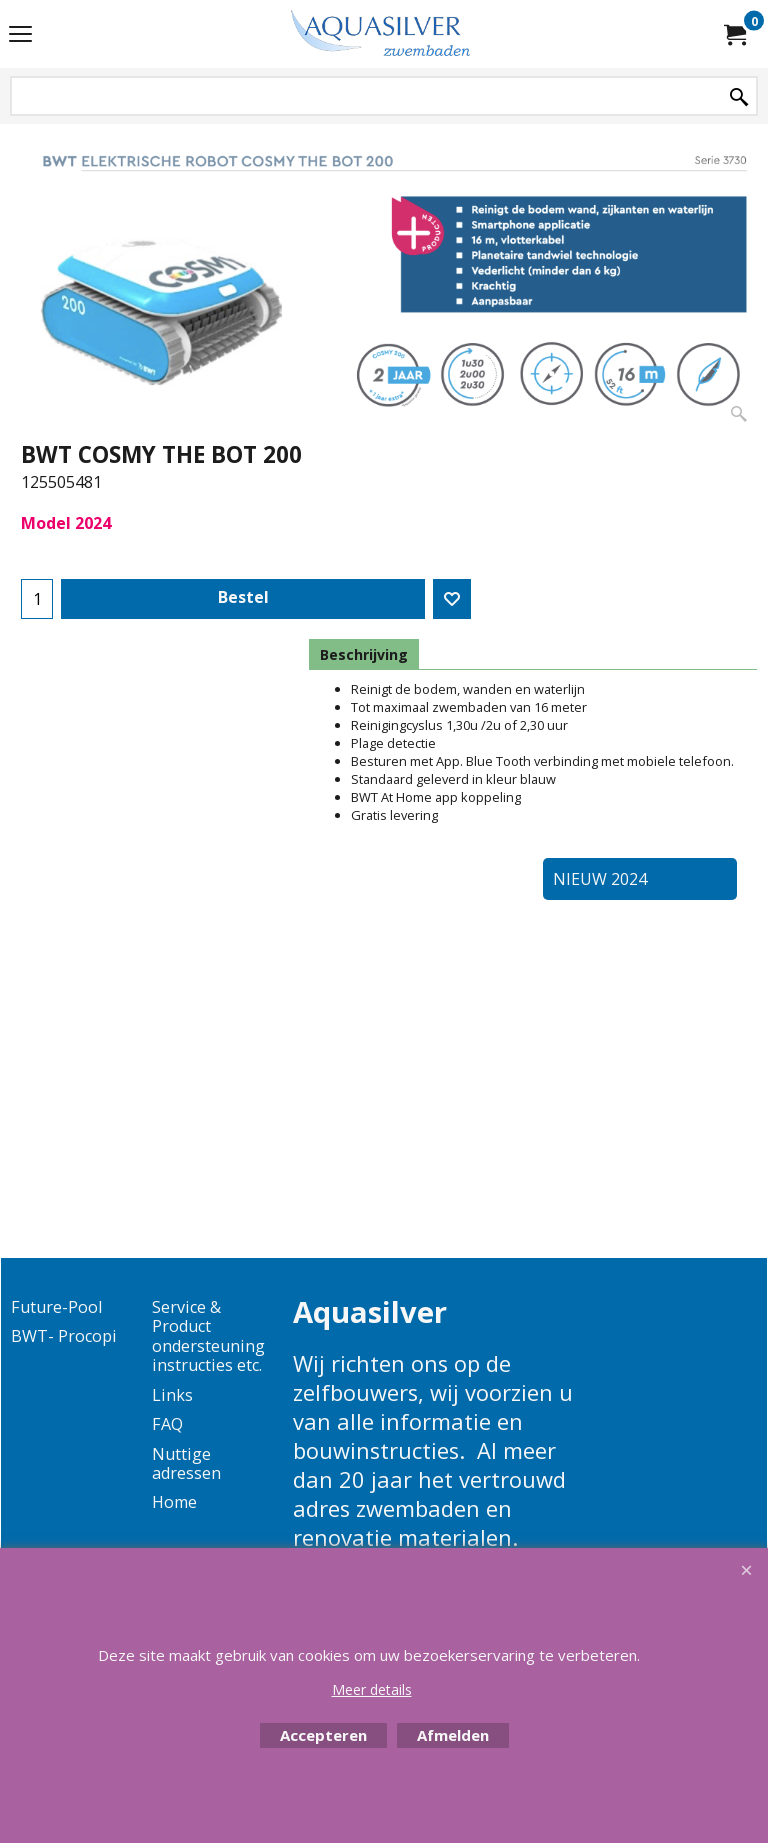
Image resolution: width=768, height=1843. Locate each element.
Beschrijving (364, 654)
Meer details (372, 1689)
